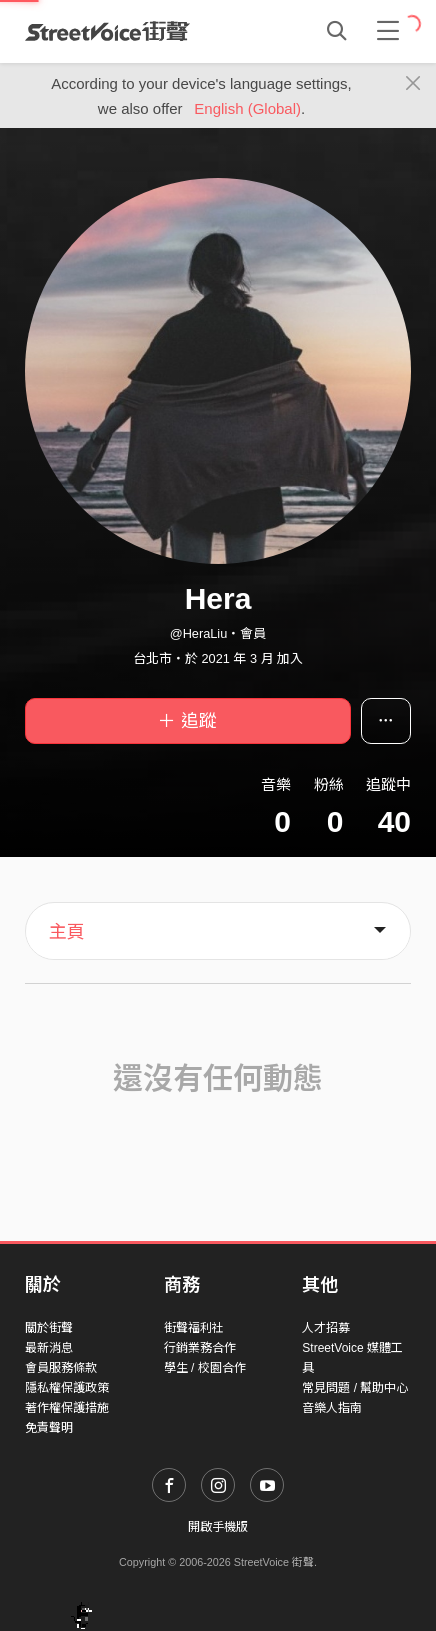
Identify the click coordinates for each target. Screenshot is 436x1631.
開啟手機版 (218, 1527)
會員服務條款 (61, 1368)
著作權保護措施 (67, 1408)
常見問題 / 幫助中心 (355, 1388)
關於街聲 (49, 1328)
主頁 (67, 932)
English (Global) (247, 108)
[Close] (413, 84)
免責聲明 (49, 1428)
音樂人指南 (332, 1408)
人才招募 (326, 1328)
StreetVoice (107, 31)
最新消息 (49, 1348)
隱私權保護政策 (67, 1388)
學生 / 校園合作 (205, 1368)
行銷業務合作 (200, 1348)
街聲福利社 (194, 1328)
